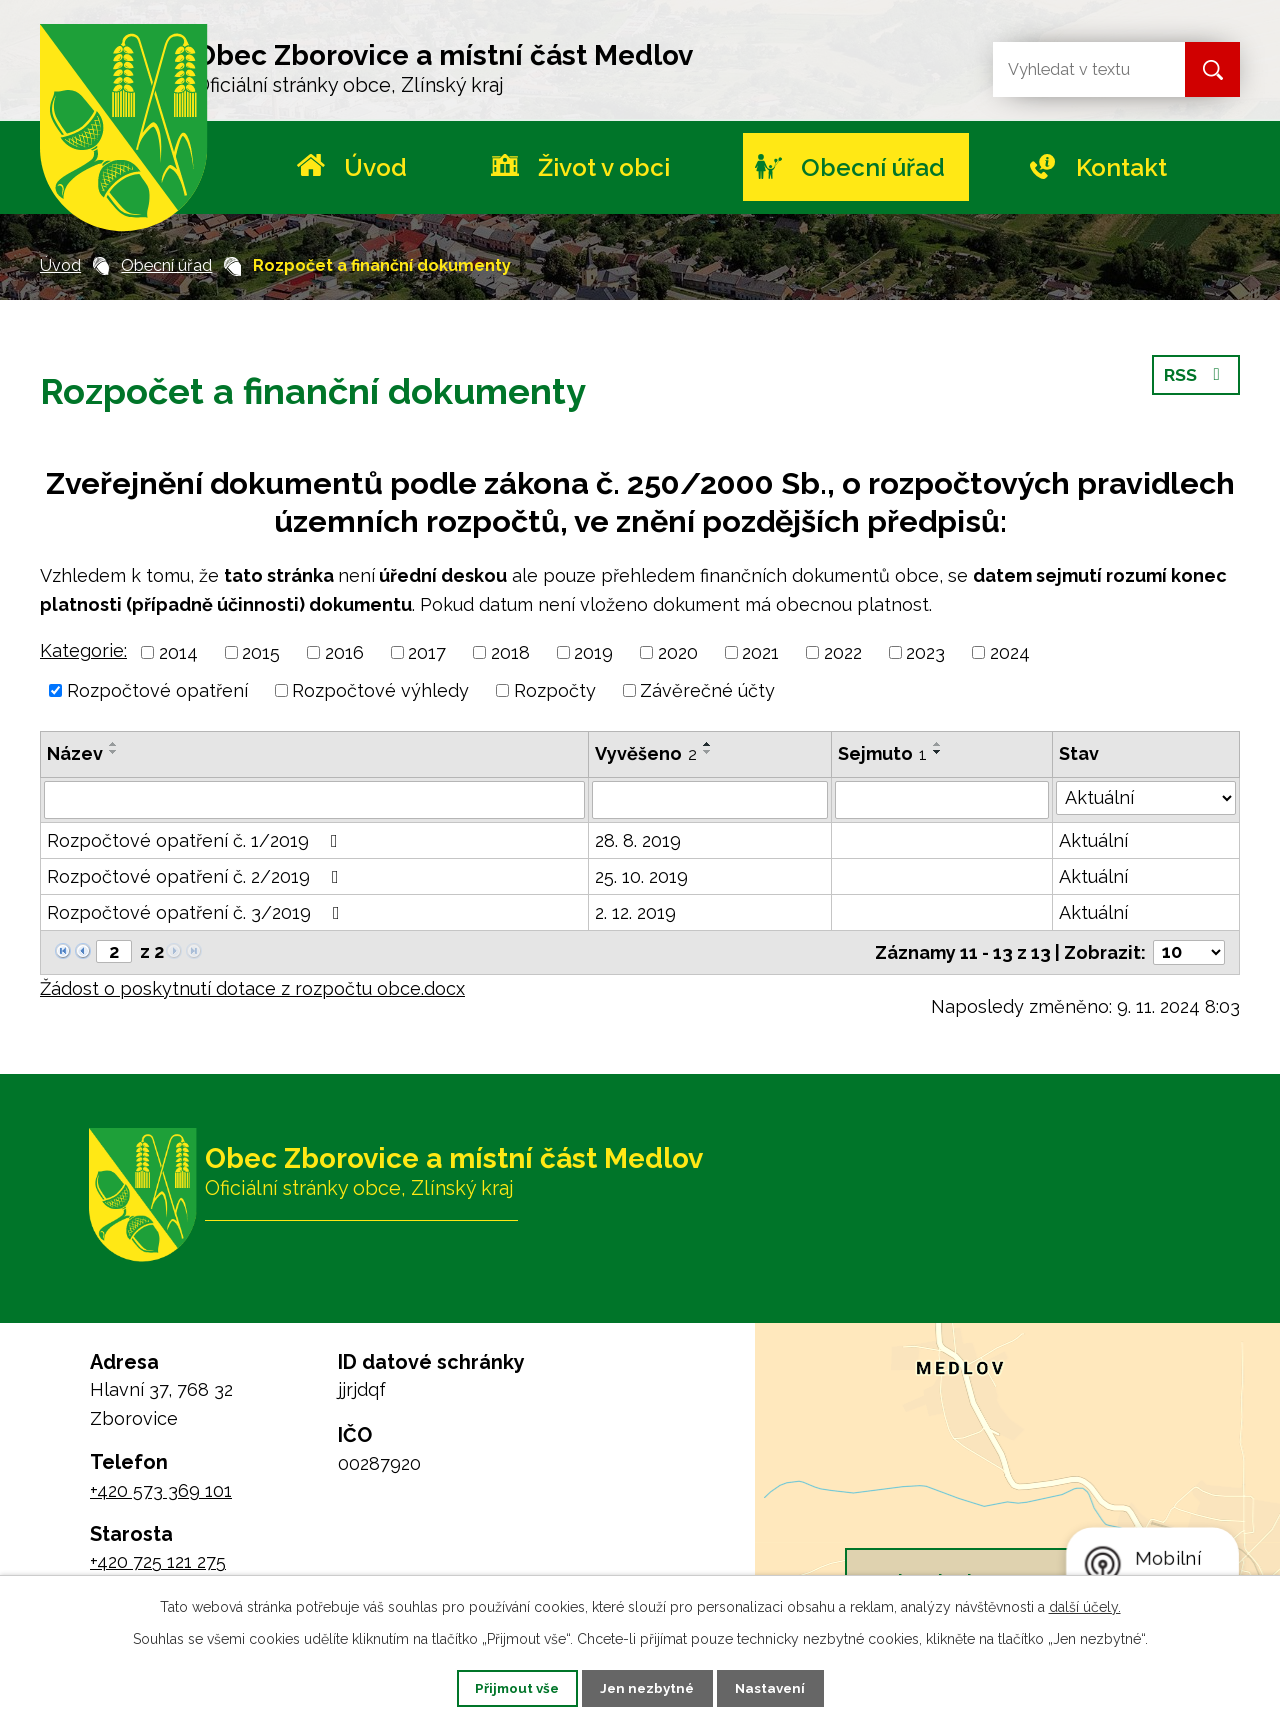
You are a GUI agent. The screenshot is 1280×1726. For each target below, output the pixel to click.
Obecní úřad (873, 167)
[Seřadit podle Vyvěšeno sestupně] (708, 752)
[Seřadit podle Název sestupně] (114, 752)
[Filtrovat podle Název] (314, 800)
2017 (427, 652)
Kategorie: (83, 650)
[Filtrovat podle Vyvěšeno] (710, 800)
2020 (678, 652)
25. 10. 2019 (641, 876)
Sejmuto (882, 753)
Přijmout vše (505, 1687)
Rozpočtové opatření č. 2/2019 (197, 876)
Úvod (375, 167)
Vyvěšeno (646, 753)
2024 (1010, 652)
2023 (925, 652)
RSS (1195, 380)
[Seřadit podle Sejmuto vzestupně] (938, 744)
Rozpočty (555, 690)
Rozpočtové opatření (157, 690)
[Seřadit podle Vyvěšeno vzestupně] (708, 744)
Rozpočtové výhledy (380, 690)
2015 (261, 652)
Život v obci (604, 167)
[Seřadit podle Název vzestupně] (114, 744)
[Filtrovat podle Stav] (1146, 798)
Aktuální (1093, 840)
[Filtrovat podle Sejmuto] (941, 800)
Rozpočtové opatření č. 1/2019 (196, 840)
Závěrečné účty (707, 690)
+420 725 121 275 (158, 1561)
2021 (760, 652)
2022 (843, 652)
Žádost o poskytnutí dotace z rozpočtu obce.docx (252, 988)
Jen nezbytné (648, 1687)
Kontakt (1121, 167)
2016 (344, 652)
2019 (593, 652)
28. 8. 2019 (638, 840)
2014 (178, 652)
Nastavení (783, 1687)
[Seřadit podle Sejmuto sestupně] (938, 752)
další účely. (1085, 1605)
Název (75, 753)
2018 (510, 652)
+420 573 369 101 (161, 1490)
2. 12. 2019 (635, 912)
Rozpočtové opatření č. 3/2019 (197, 912)
